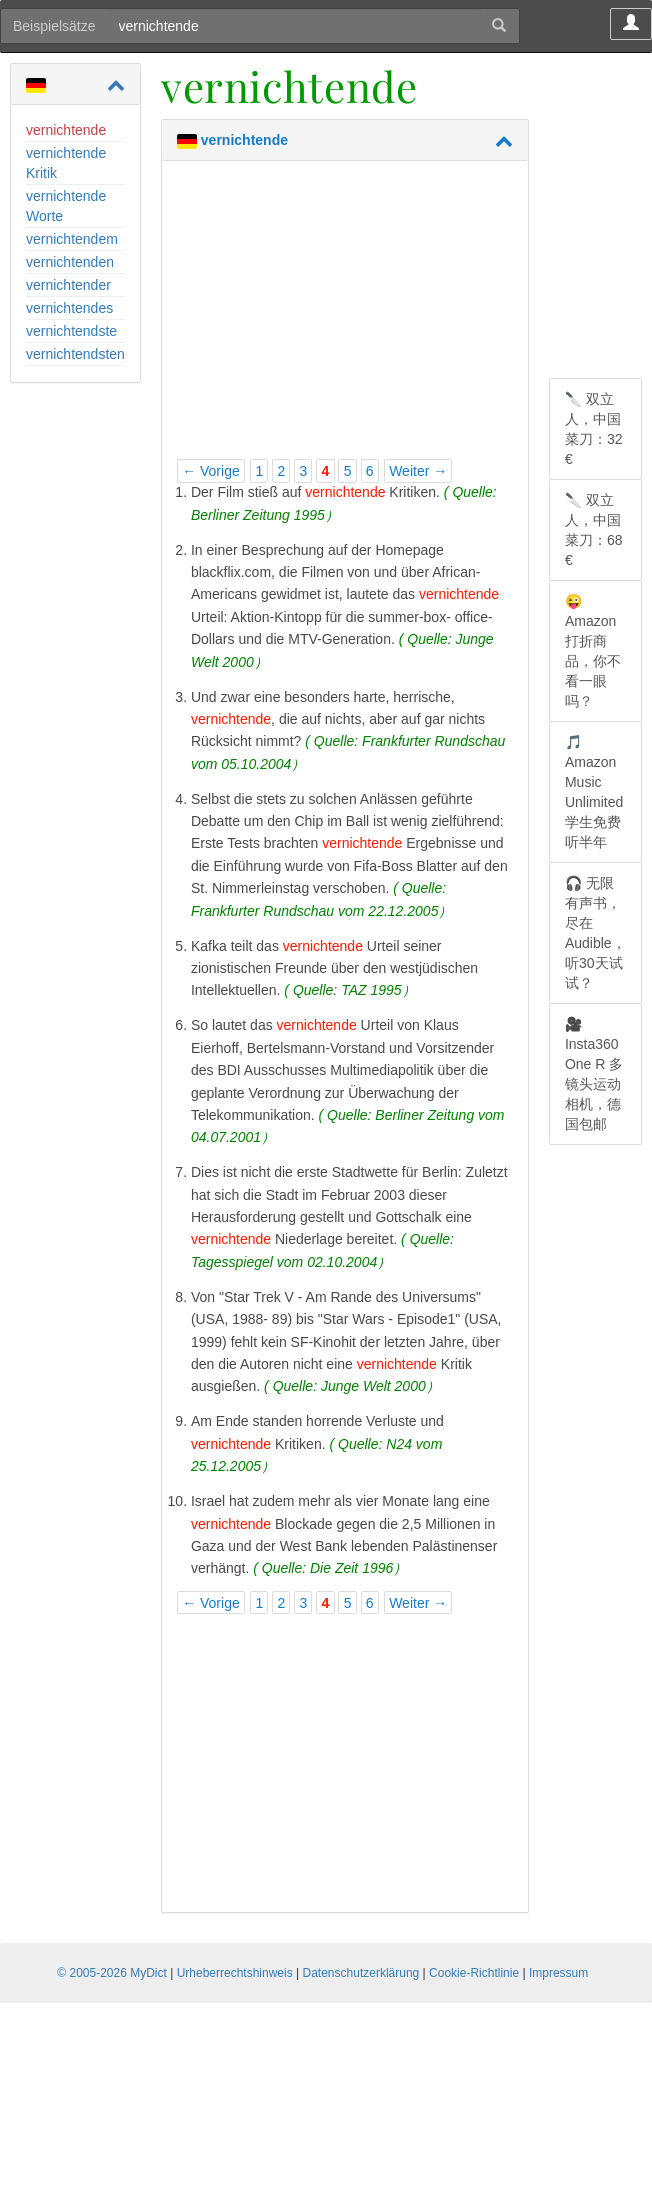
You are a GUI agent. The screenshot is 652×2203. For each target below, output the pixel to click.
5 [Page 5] (348, 471)
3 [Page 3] (304, 471)
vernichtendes (69, 308)
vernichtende (66, 130)
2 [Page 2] (281, 471)
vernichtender (68, 285)
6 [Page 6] (370, 471)
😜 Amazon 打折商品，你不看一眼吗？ (593, 651)
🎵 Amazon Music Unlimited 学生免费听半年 (594, 792)
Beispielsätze (54, 26)
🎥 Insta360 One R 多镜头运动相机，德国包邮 (594, 1074)
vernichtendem (72, 239)
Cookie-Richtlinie (474, 1973)
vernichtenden (70, 262)
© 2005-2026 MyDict (112, 1973)
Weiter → (418, 471)
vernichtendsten (75, 354)
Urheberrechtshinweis (235, 1973)
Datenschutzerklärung (361, 1973)
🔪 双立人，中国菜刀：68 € (594, 530)
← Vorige (211, 471)
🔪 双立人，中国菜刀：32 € (594, 429)
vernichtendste (71, 331)
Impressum (558, 1973)
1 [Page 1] (259, 471)
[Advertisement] (345, 316)
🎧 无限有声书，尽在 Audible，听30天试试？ (595, 933)
